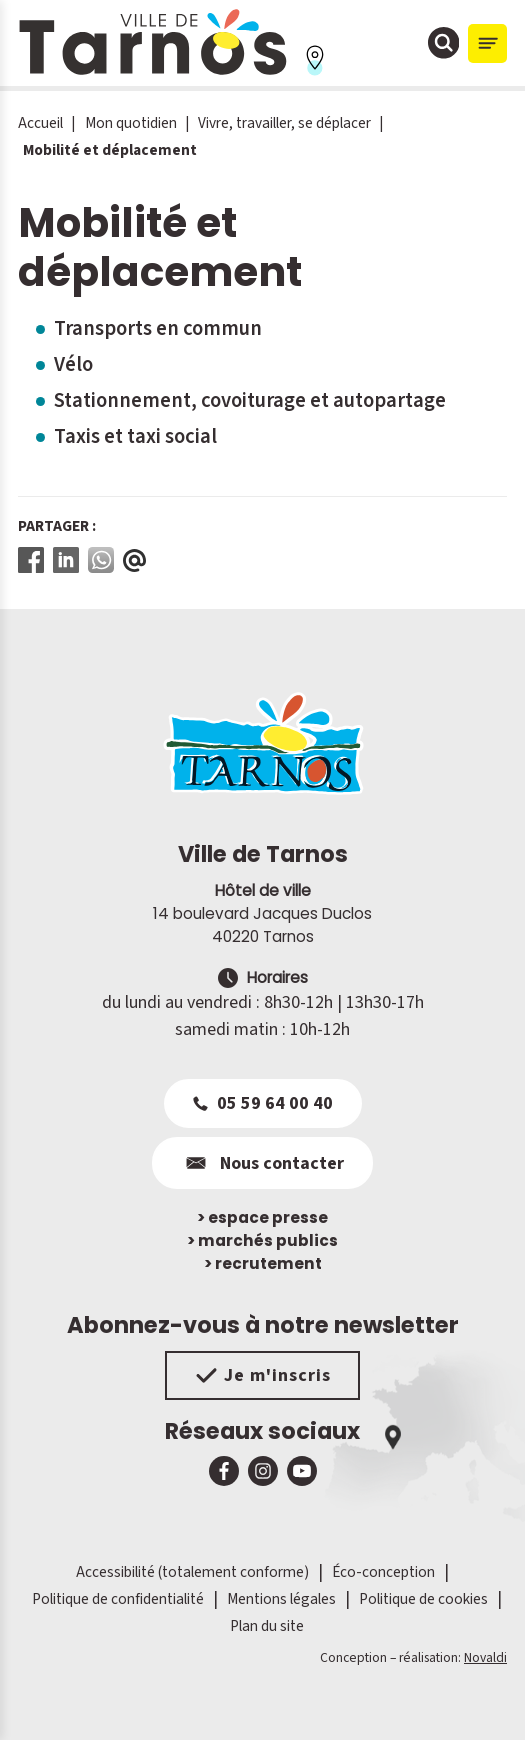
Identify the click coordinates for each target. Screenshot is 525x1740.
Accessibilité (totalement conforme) (192, 1572)
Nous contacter (262, 1163)
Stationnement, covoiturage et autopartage (250, 400)
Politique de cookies (423, 1599)
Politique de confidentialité (118, 1599)
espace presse (262, 1217)
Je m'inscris (262, 1375)
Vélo (73, 364)
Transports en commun (158, 328)
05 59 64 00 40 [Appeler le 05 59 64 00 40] (263, 1103)
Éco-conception (383, 1572)
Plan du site (267, 1626)
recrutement (263, 1263)
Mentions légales (281, 1599)
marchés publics (262, 1240)
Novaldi (485, 1657)
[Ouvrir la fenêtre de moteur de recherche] (444, 43)
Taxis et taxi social (135, 436)
